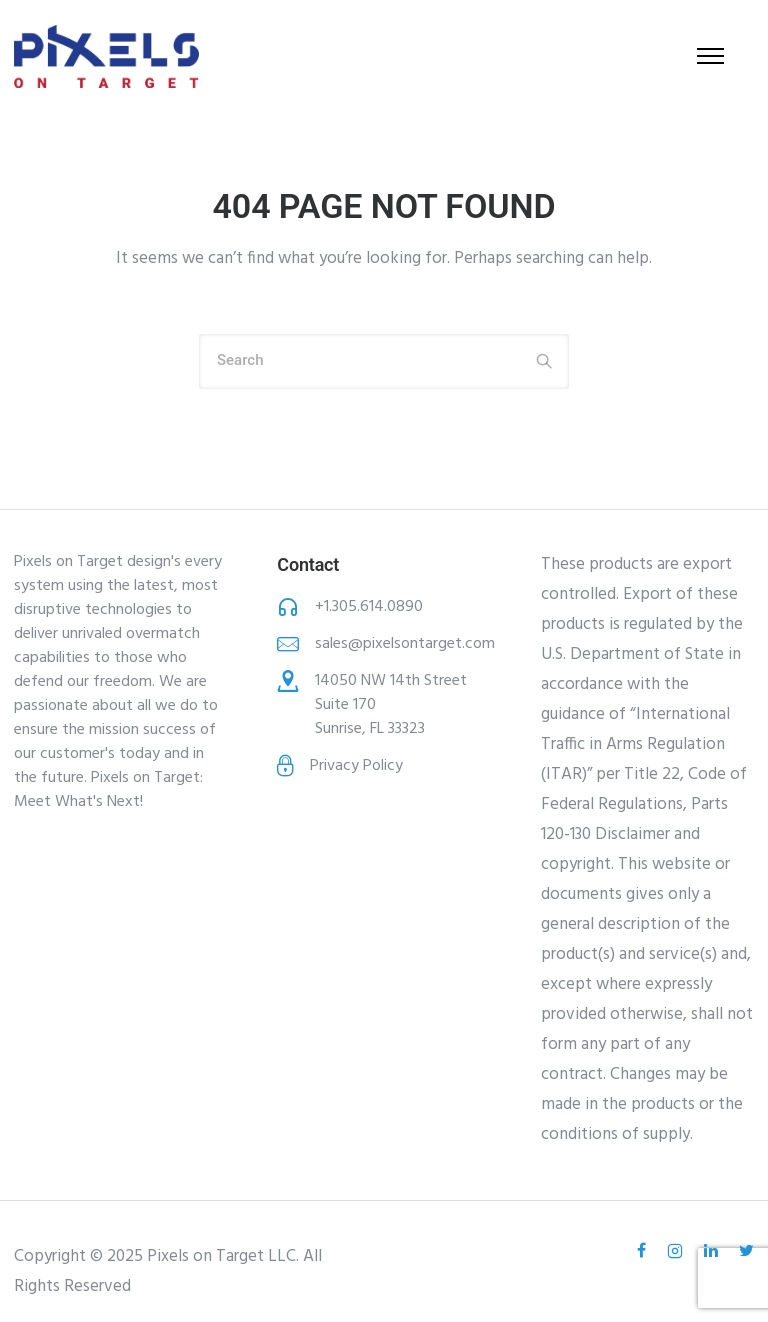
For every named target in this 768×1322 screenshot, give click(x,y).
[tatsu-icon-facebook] (644, 1251)
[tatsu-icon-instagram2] (678, 1251)
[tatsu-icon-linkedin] (714, 1251)
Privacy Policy (356, 766)
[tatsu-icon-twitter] (746, 1251)
